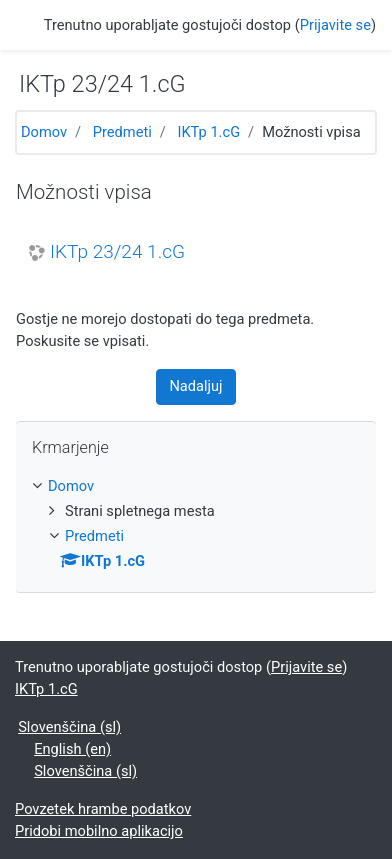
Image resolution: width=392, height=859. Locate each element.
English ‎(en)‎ (72, 749)
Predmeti (122, 132)
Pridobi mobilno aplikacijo (99, 831)
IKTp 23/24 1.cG (117, 252)
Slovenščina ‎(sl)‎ (69, 727)
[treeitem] (196, 487)
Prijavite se (335, 25)
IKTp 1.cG (208, 132)
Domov (44, 132)
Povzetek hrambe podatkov (103, 809)
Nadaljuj (195, 386)
